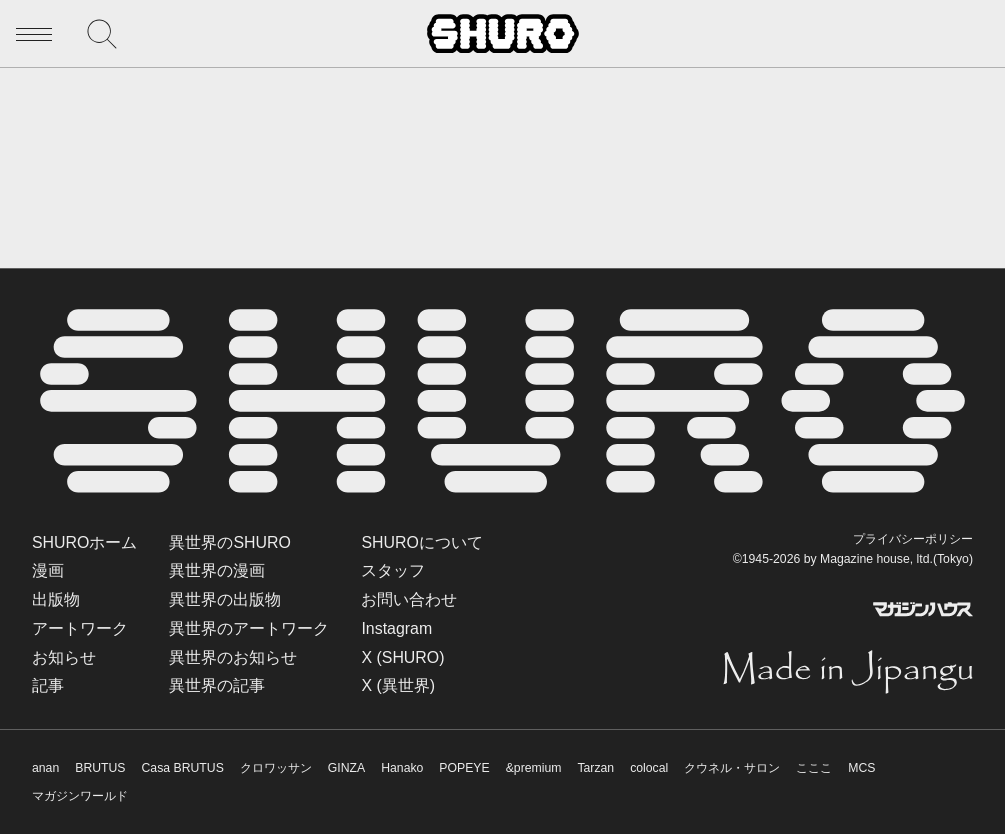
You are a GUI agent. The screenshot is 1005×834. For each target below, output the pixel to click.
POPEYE (464, 768)
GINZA (346, 768)
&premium (534, 768)
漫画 (48, 570)
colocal (649, 768)
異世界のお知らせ (233, 657)
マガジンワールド (80, 796)
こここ (814, 768)
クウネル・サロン (732, 768)
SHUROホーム (84, 542)
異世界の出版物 (225, 599)
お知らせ (64, 657)
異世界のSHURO (229, 542)
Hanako (402, 768)
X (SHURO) (402, 657)
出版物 (56, 599)
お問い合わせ (409, 599)
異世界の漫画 (217, 570)
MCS (861, 768)
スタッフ (393, 570)
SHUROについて (421, 542)
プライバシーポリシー (913, 539)
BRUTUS (100, 768)
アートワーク (80, 628)
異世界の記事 (217, 685)
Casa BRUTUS (183, 768)
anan (45, 768)
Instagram (396, 628)
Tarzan (595, 768)
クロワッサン (276, 768)
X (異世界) (398, 685)
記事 (48, 685)
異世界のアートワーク (249, 628)
